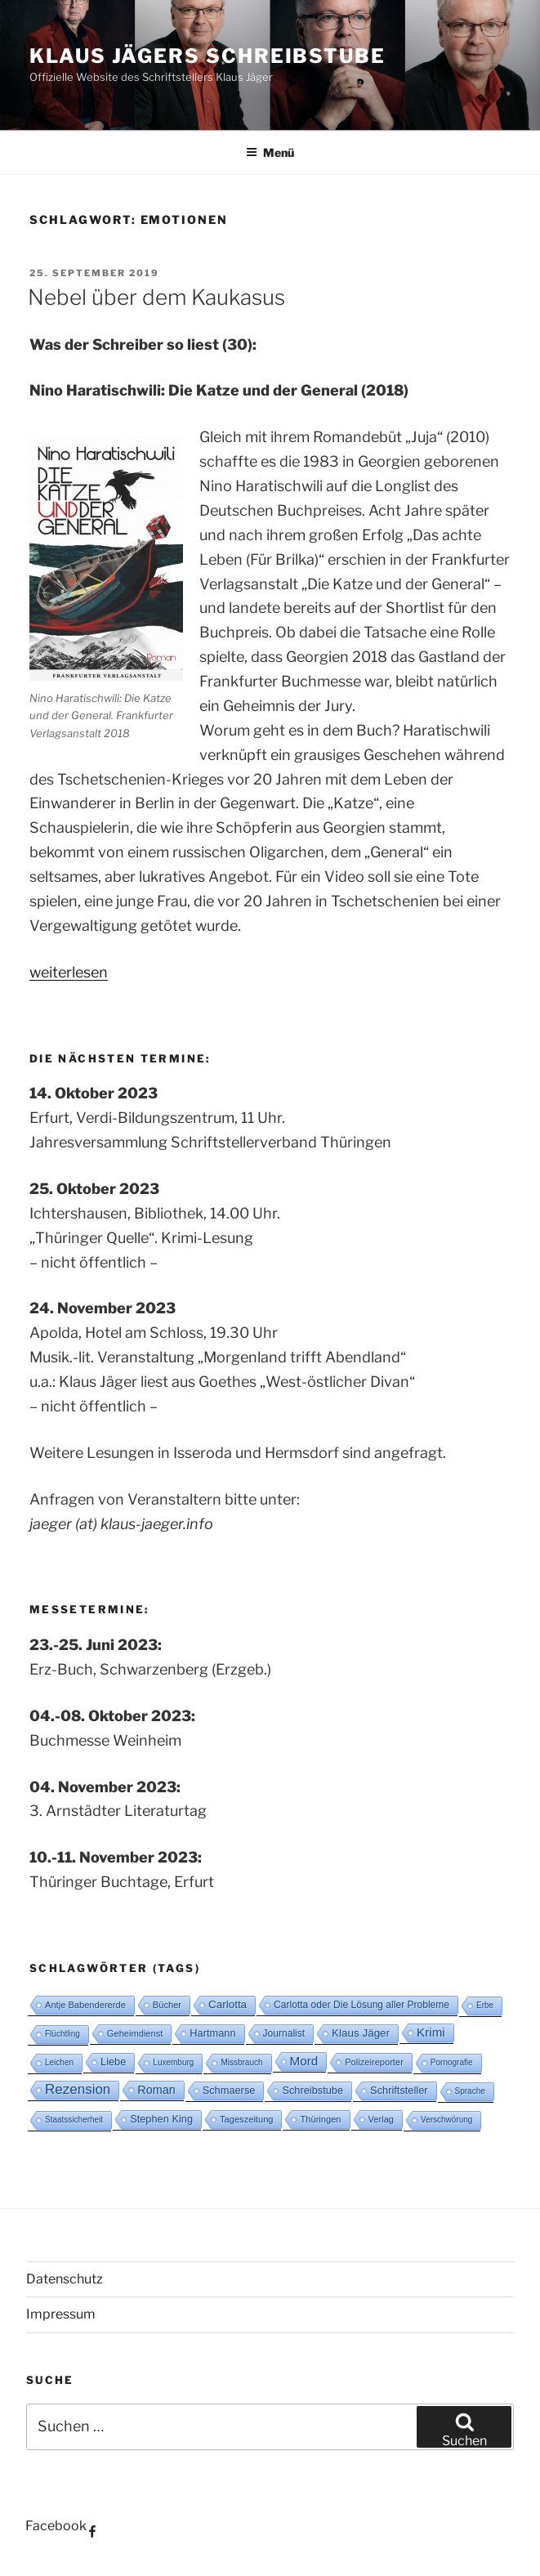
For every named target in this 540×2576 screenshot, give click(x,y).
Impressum (61, 2314)
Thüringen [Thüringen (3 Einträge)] (320, 2119)
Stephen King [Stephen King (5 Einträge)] (161, 2119)
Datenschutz (64, 2279)
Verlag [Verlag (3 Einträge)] (381, 2119)
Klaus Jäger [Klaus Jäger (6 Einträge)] (361, 2033)
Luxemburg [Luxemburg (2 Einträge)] (173, 2062)
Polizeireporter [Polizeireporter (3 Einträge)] (374, 2062)
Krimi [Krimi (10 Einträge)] (431, 2032)
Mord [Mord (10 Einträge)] (304, 2061)
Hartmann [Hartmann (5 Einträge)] (212, 2033)
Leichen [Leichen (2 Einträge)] (59, 2062)
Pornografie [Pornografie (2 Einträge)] (452, 2062)
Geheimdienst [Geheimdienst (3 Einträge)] (135, 2033)
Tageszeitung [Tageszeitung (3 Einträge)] (246, 2119)
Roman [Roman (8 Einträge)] (156, 2089)
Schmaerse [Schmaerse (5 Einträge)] (229, 2090)
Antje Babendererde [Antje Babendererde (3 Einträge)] (85, 2005)
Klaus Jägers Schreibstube (207, 56)
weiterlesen (68, 972)
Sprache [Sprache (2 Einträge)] (470, 2090)
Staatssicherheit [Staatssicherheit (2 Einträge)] (74, 2119)
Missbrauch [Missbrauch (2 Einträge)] (241, 2062)
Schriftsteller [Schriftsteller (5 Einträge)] (398, 2090)
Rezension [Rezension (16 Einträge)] (77, 2089)
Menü (270, 152)
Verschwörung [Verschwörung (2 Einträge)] (446, 2119)
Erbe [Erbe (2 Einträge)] (484, 2005)
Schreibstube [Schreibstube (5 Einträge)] (312, 2090)
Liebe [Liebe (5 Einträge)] (113, 2061)
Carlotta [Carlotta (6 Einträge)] (227, 2004)
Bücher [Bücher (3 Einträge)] (167, 2005)
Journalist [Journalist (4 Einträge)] (284, 2033)
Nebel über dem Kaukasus (156, 297)
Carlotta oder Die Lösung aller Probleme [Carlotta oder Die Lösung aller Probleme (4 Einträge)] (361, 2004)
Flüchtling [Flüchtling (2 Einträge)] (62, 2033)
